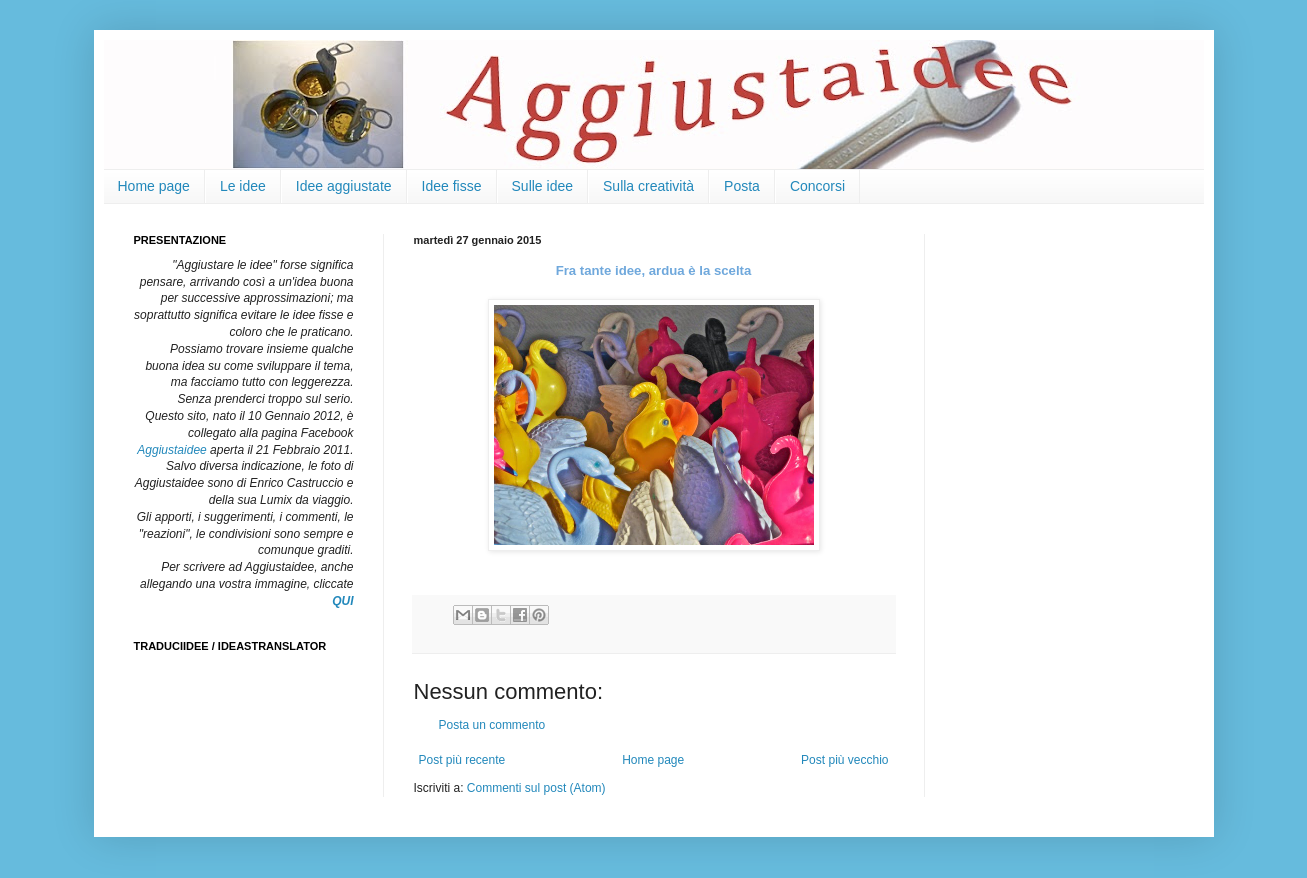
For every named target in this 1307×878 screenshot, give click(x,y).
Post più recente (462, 760)
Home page (154, 186)
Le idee (243, 186)
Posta (742, 186)
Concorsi (817, 186)
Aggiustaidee (171, 450)
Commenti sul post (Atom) (536, 788)
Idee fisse (452, 186)
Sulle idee (543, 186)
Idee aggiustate (344, 186)
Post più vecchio (844, 760)
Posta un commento (492, 725)
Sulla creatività (648, 186)
